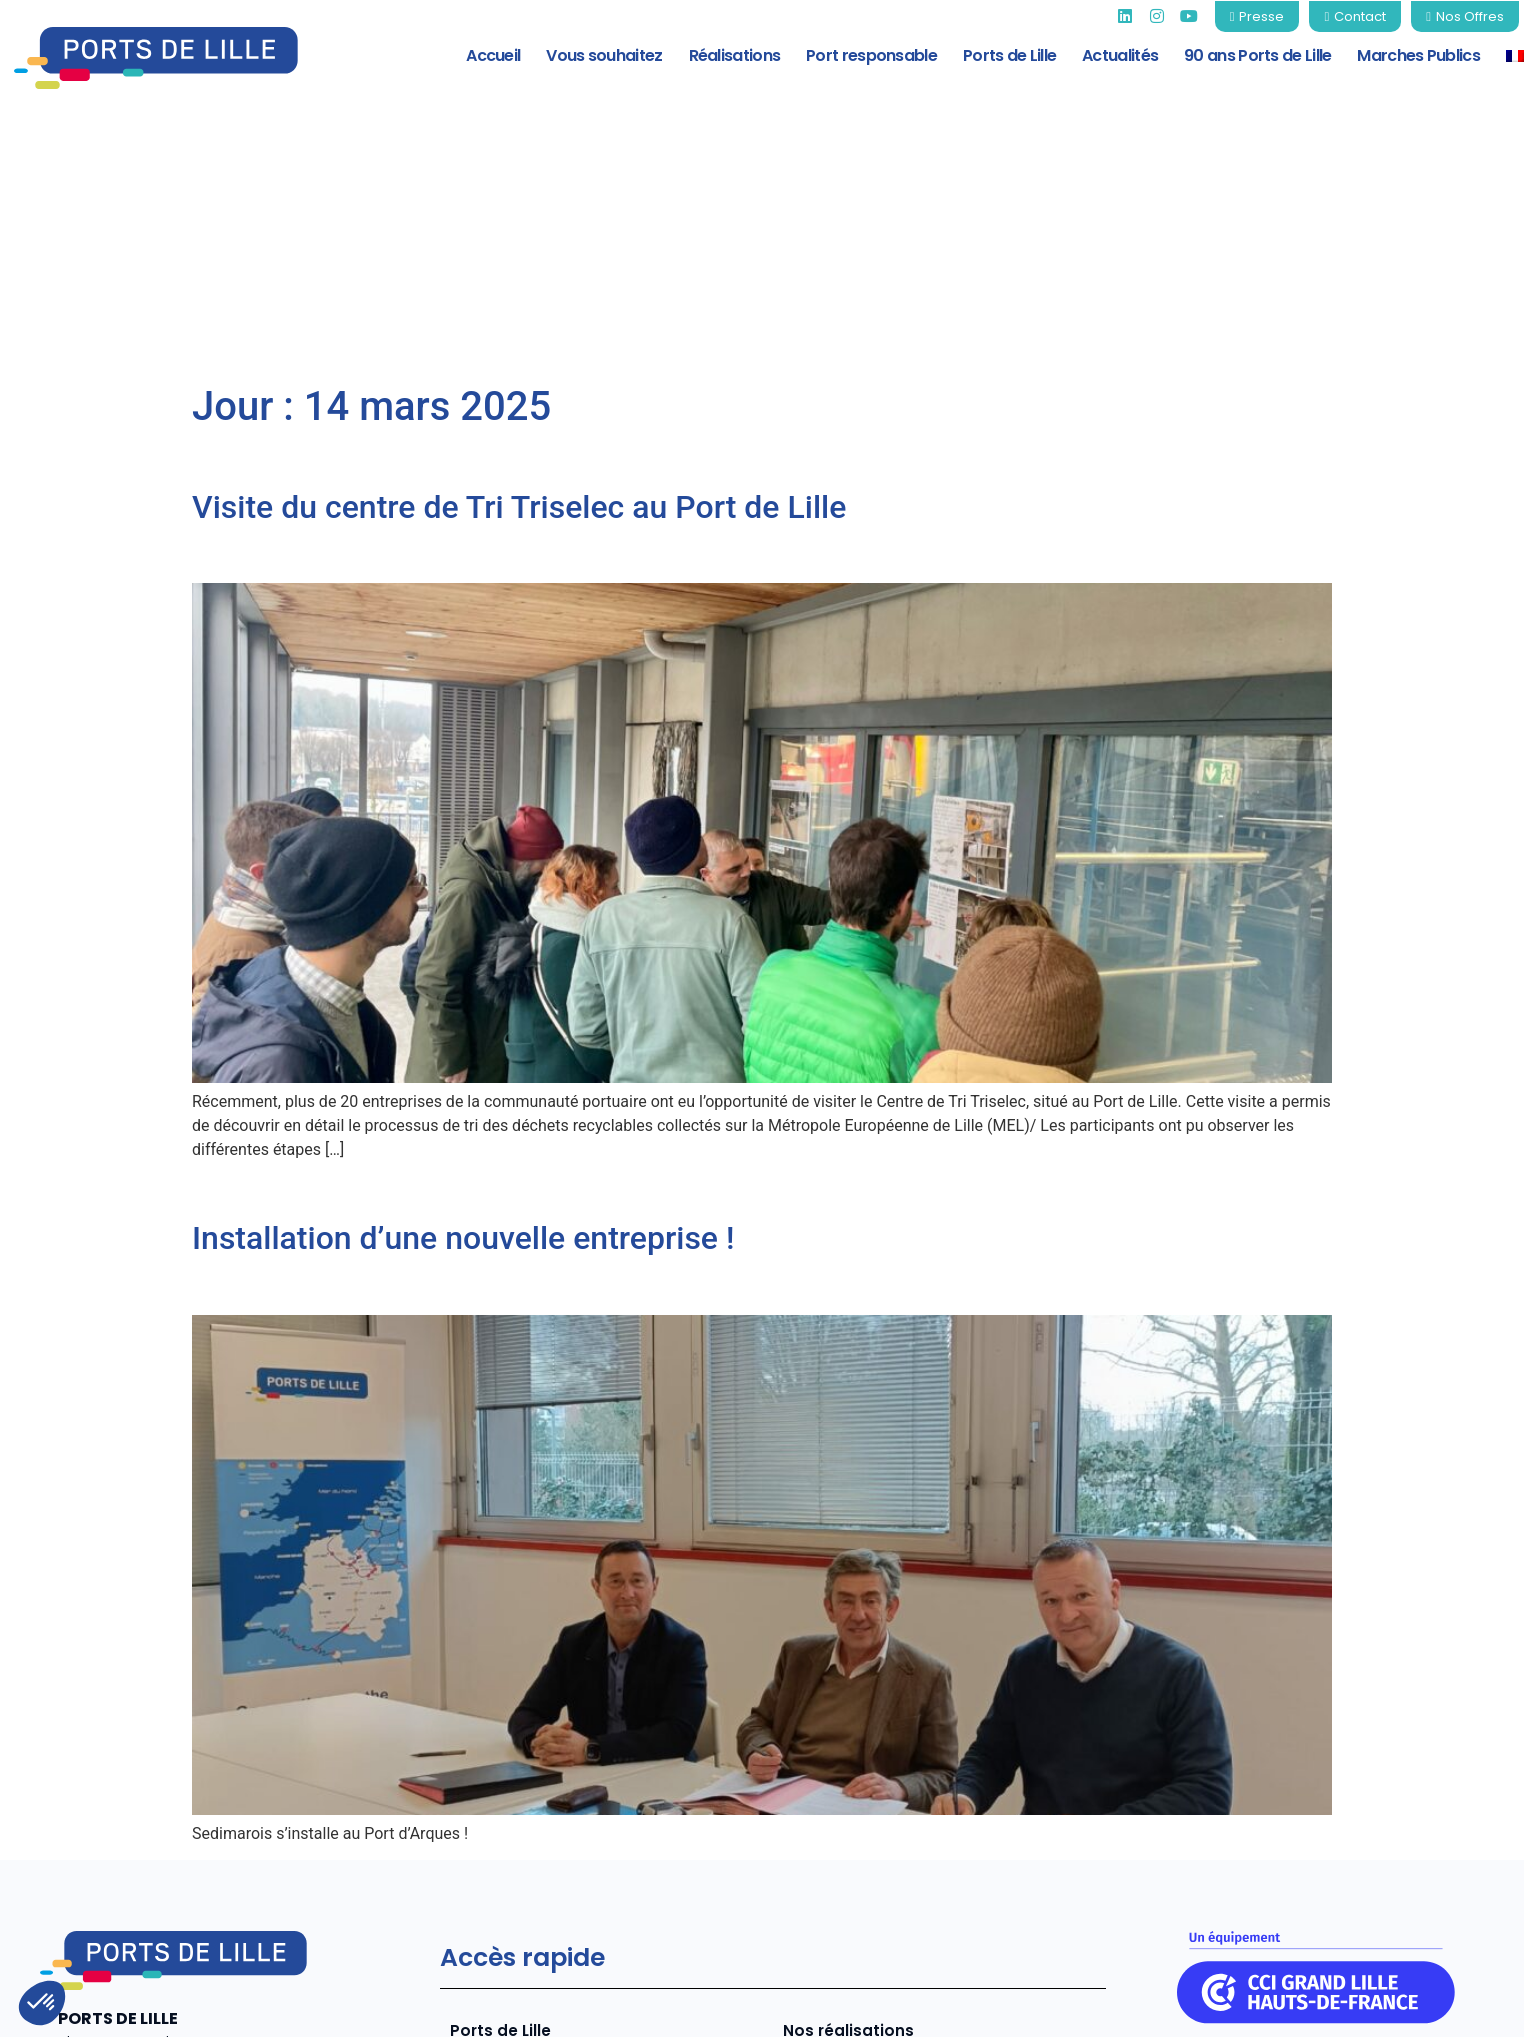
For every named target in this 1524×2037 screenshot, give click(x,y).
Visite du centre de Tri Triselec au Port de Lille (519, 285)
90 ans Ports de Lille (1257, 55)
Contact (1464, 2006)
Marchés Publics (848, 1877)
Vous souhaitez (604, 55)
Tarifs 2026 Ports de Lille (879, 1843)
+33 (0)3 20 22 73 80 (136, 1893)
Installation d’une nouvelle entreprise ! (463, 1017)
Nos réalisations (847, 1809)
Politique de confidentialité (1226, 2006)
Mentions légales (1031, 2006)
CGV (1378, 2006)
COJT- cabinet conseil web (363, 2006)
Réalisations (735, 55)
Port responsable (871, 55)
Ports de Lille (1009, 55)
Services (484, 1843)
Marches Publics (1418, 55)
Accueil (493, 55)
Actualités (1120, 55)
